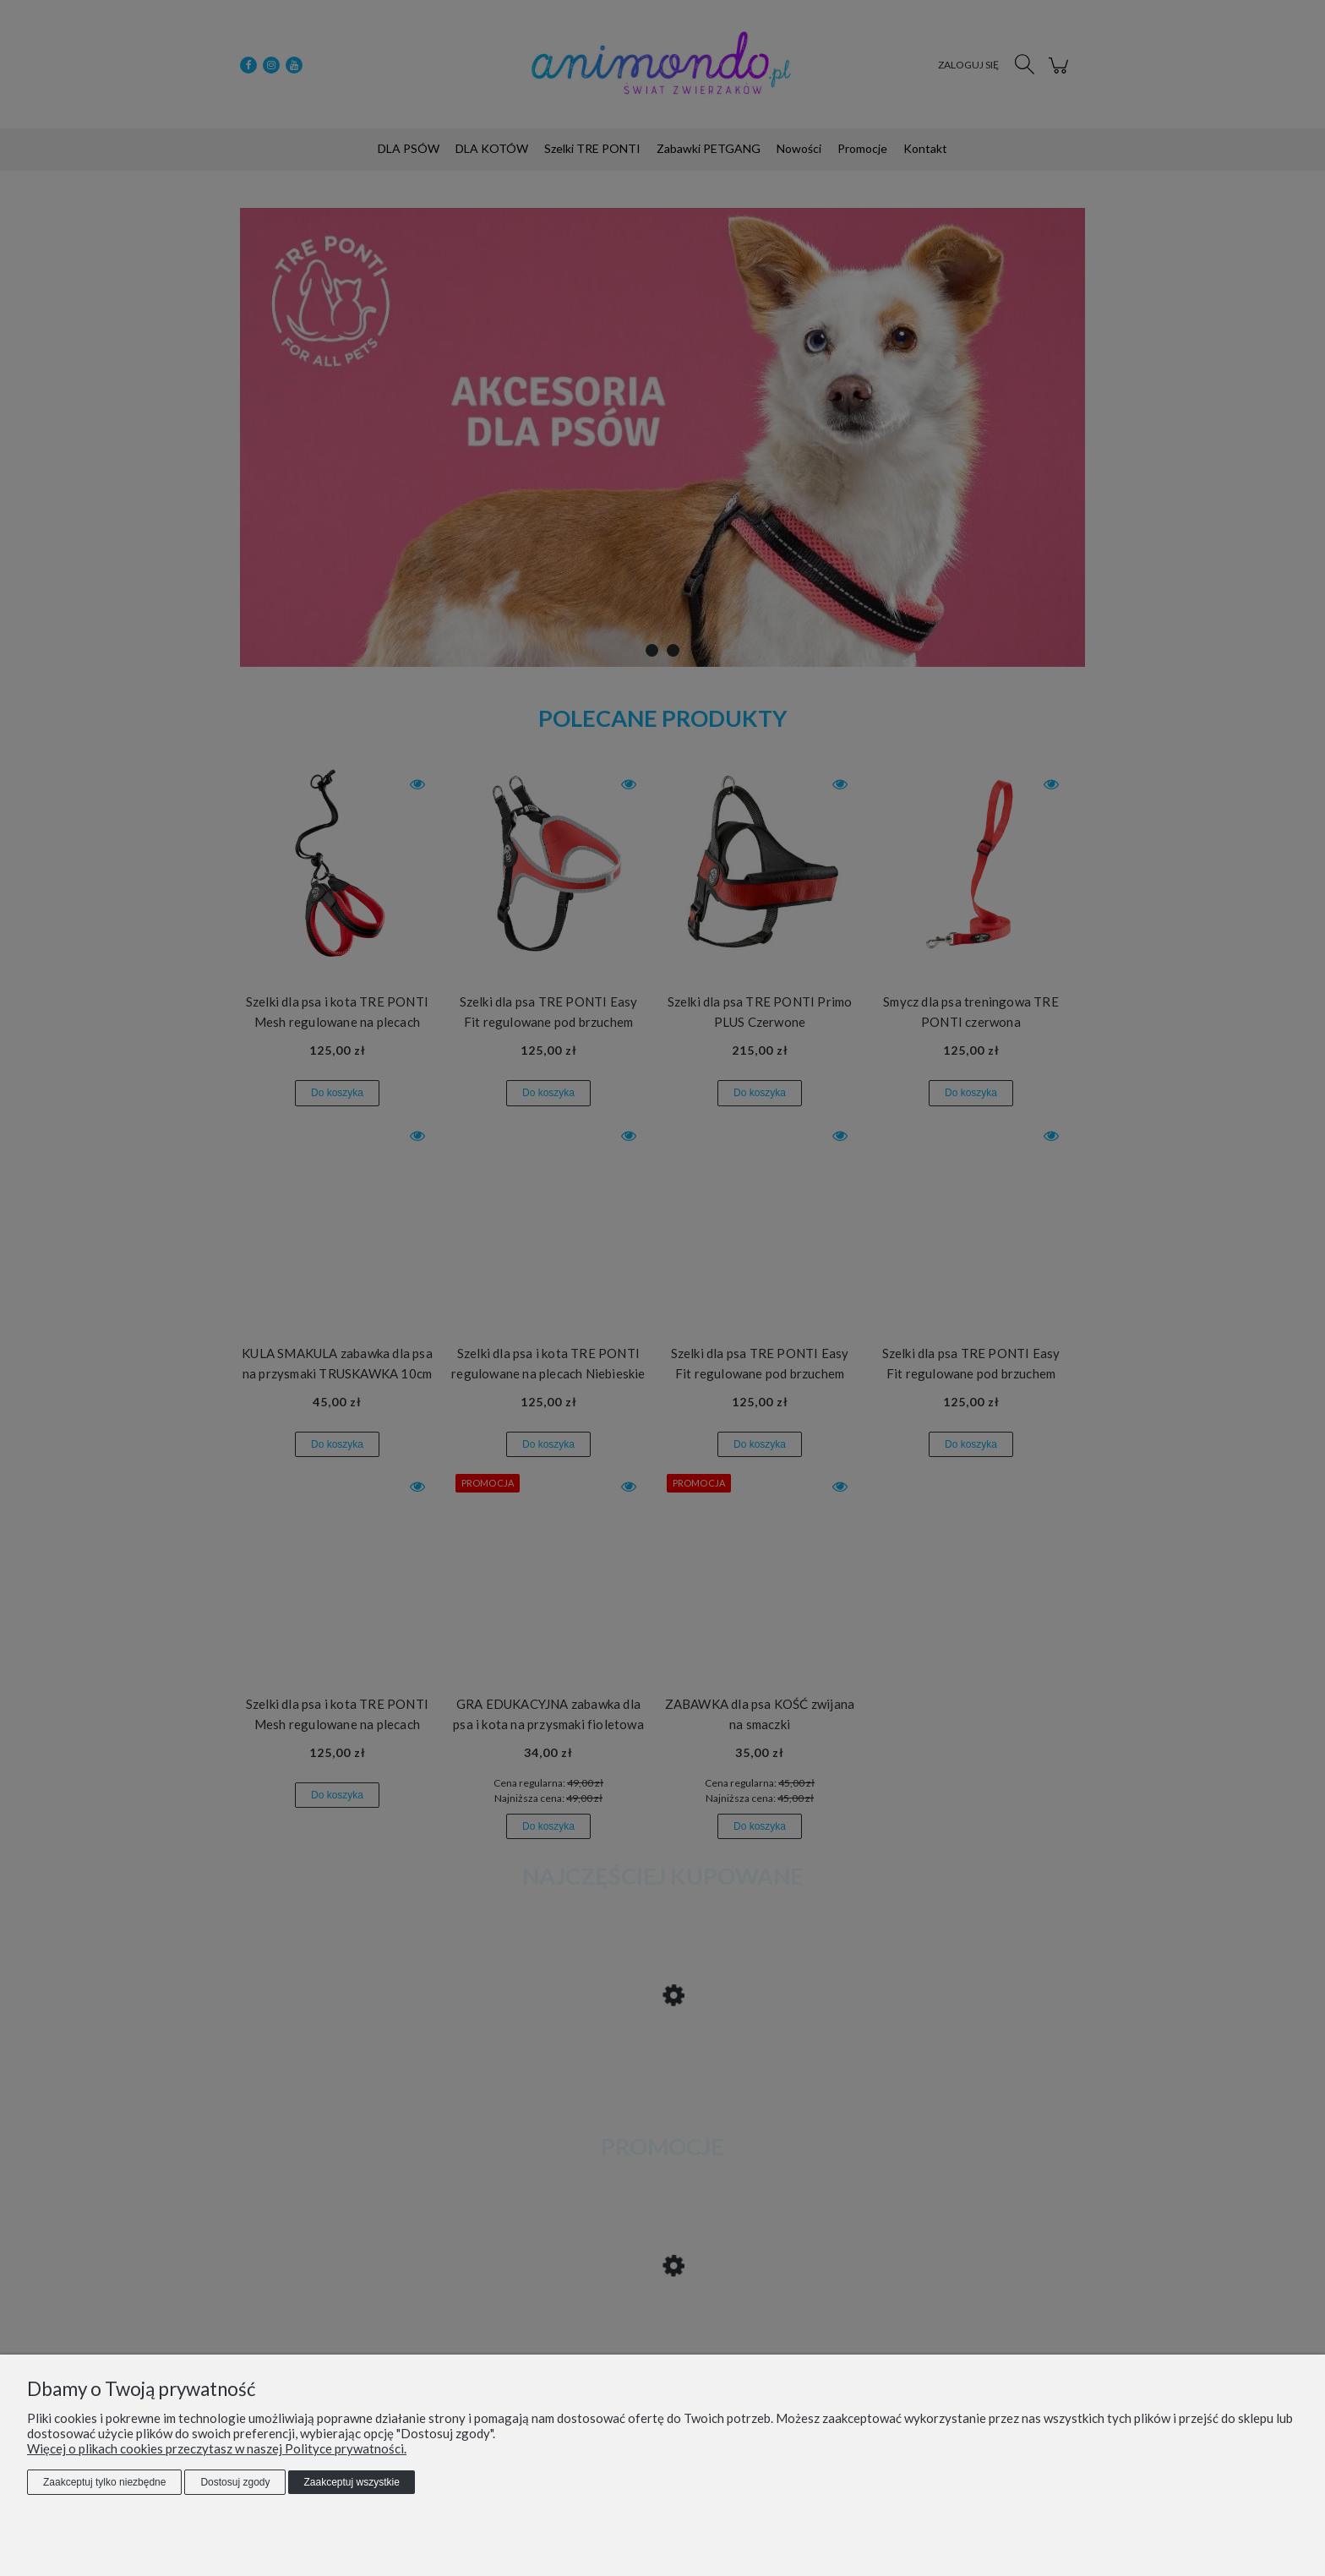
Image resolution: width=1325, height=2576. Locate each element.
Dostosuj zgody (235, 2482)
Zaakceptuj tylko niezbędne (104, 2482)
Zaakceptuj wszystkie (351, 2482)
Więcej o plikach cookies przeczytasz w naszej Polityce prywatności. (216, 2448)
